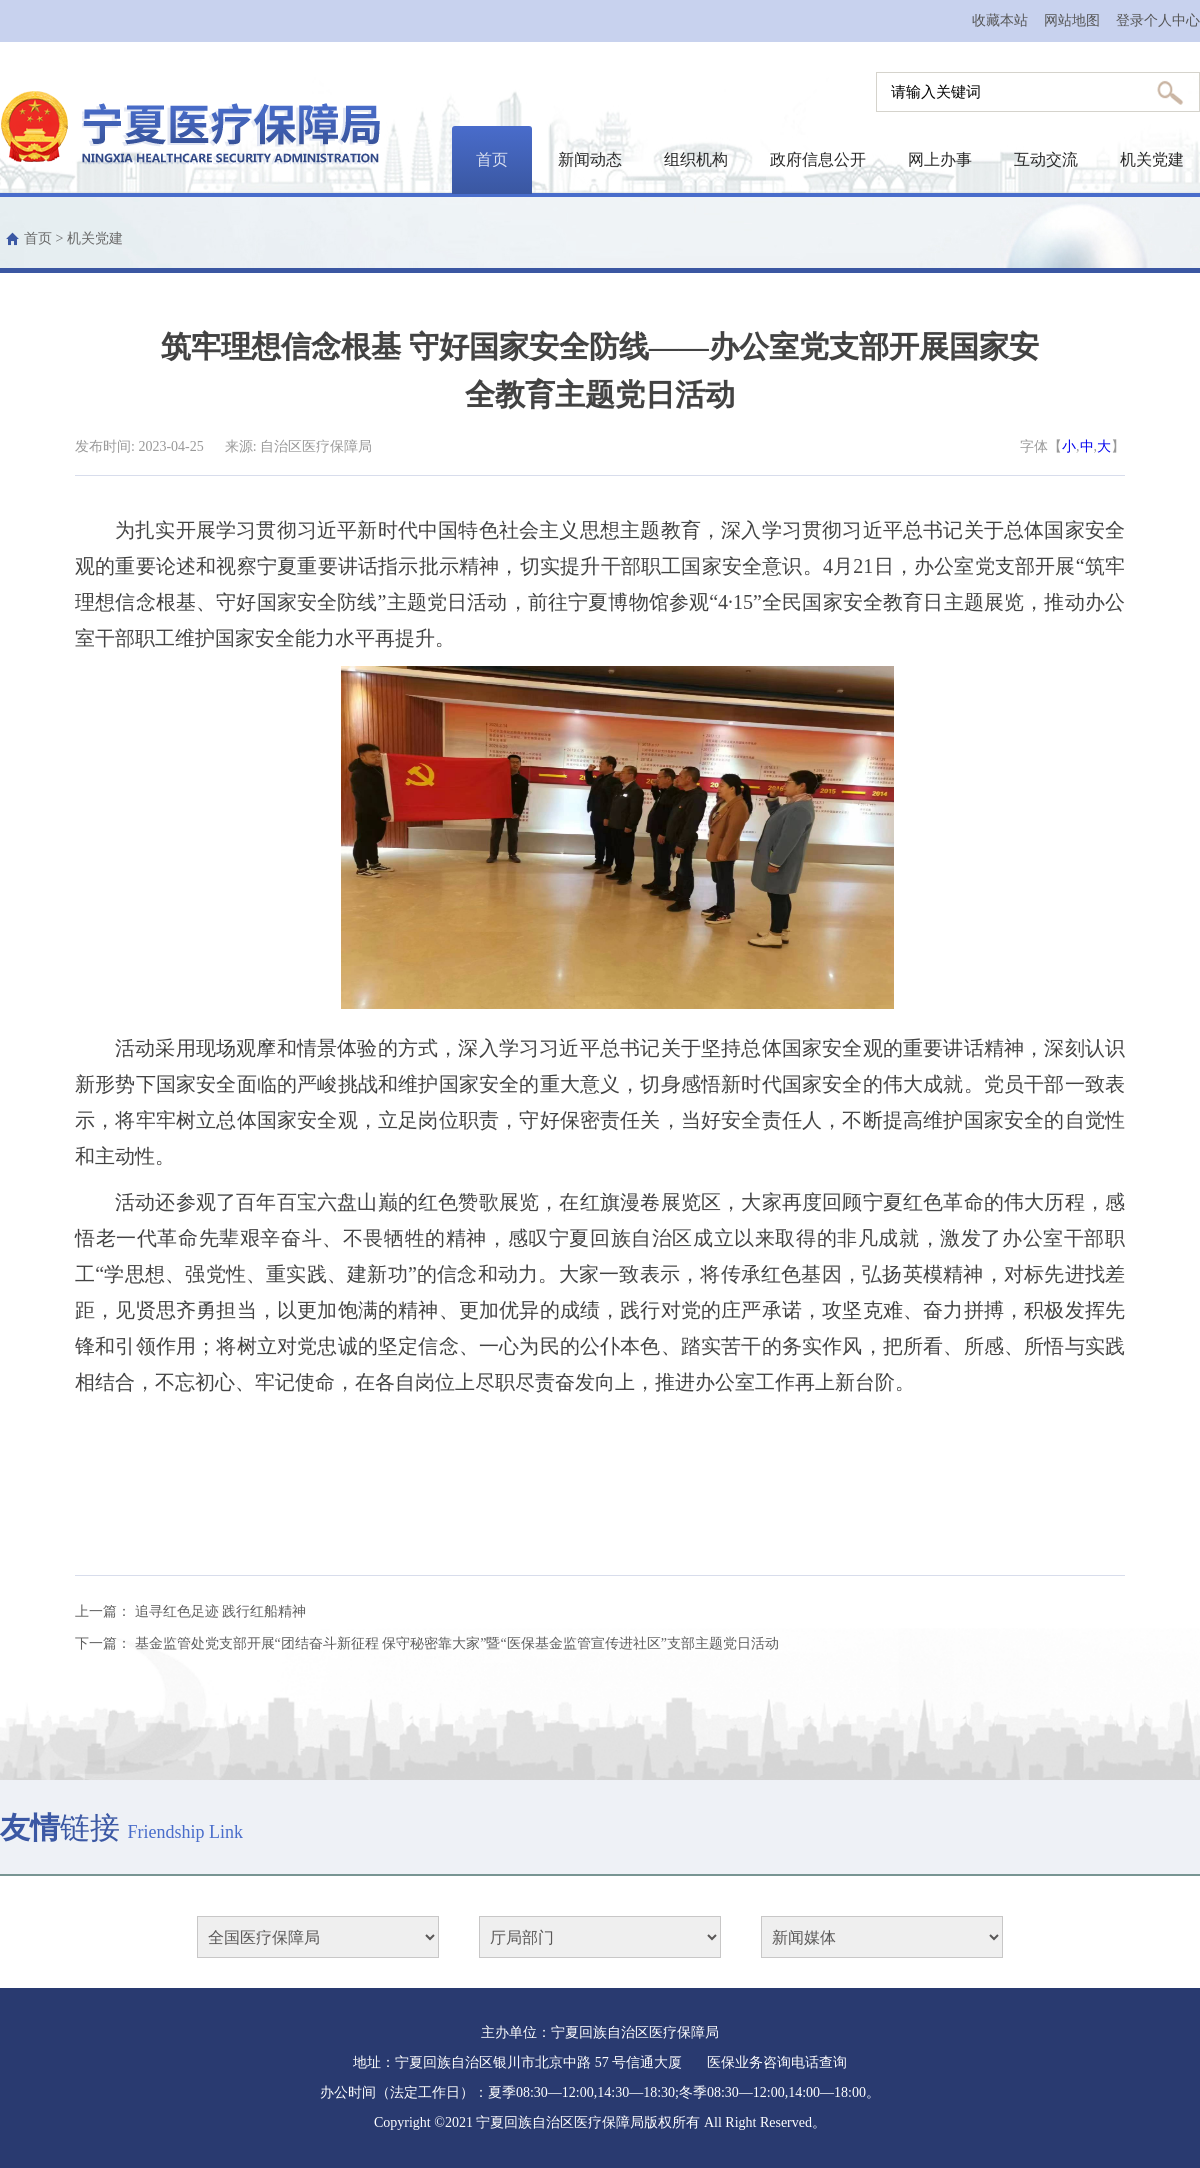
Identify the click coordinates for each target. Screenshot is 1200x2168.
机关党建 (1152, 159)
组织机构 (696, 159)
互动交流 (1046, 159)
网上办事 (940, 159)
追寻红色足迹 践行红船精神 (221, 1611)
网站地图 (1072, 20)
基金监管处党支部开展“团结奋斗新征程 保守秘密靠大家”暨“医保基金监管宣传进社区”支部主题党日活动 (457, 1643)
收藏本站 (1000, 20)
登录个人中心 (1158, 20)
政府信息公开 (818, 159)
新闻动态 (590, 159)
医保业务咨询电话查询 (777, 2062)
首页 (492, 159)
